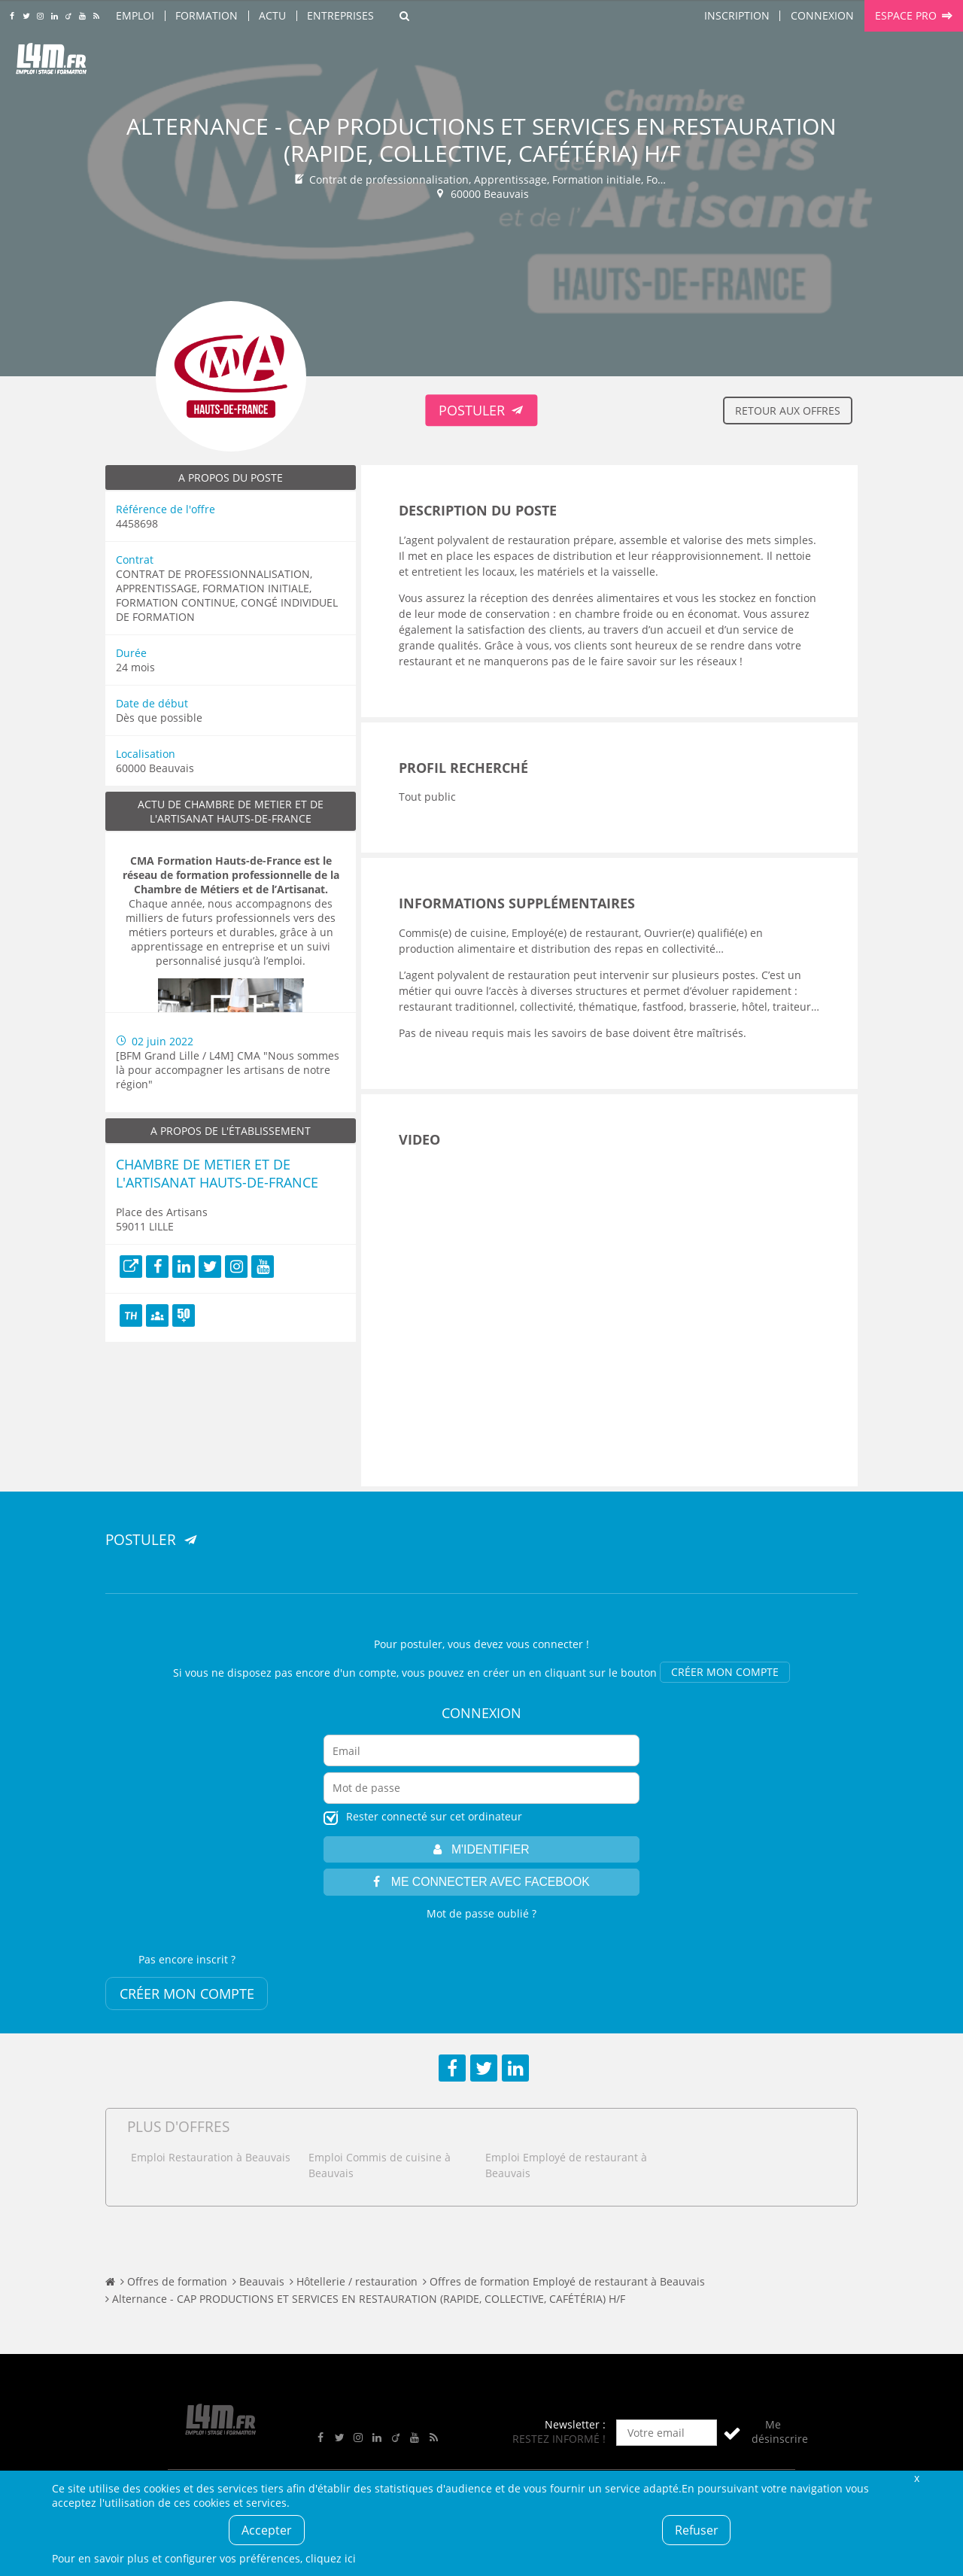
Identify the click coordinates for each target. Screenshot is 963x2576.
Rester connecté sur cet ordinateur (434, 1816)
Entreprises (340, 15)
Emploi (135, 15)
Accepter (267, 2530)
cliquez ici (330, 2558)
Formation (206, 15)
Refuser (696, 2530)
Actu (272, 15)
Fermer (916, 2478)
